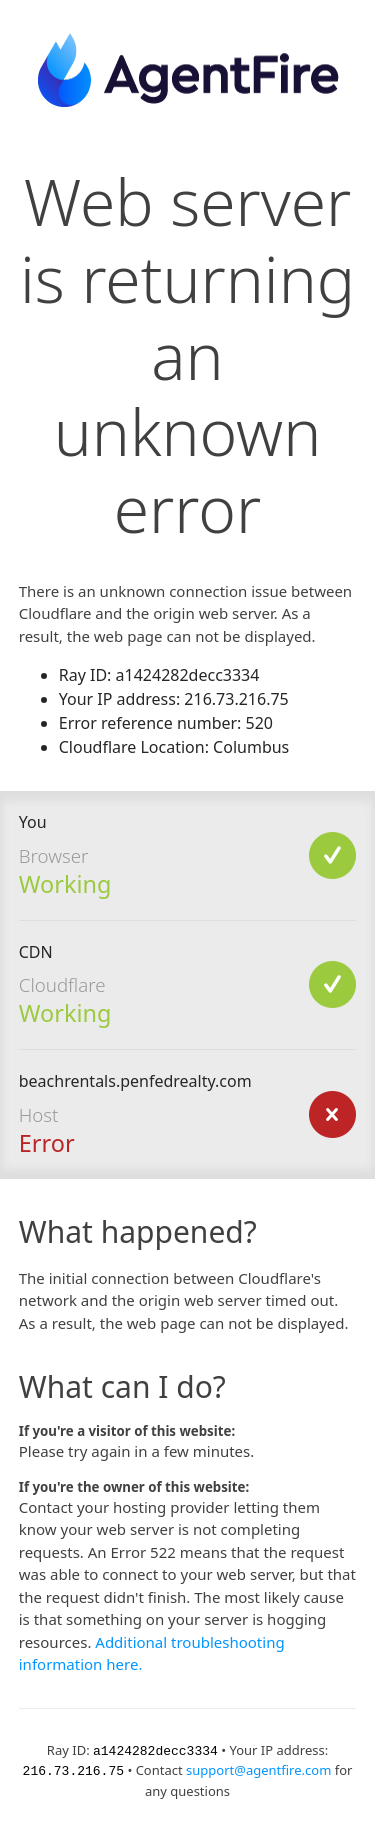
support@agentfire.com (258, 1769)
